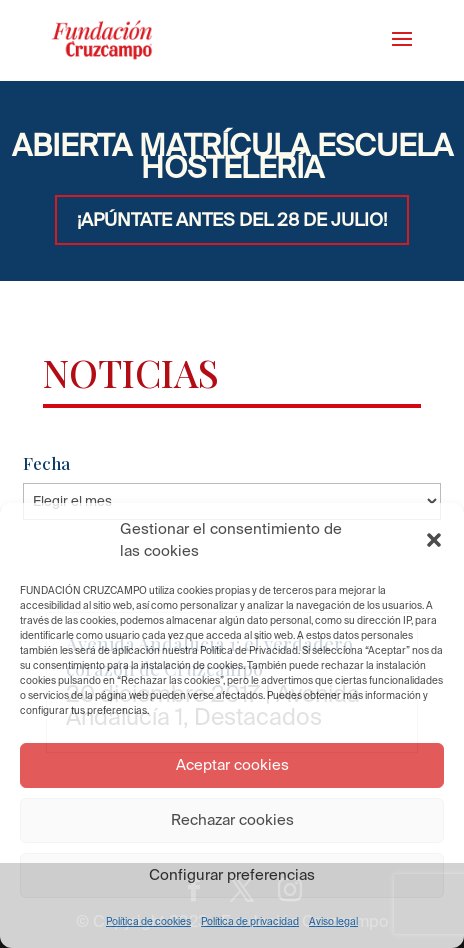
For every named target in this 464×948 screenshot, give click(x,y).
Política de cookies (148, 921)
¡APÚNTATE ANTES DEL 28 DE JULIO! (232, 219)
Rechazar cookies (232, 819)
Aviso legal (333, 921)
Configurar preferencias (232, 874)
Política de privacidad (250, 921)
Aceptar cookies (232, 764)
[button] (434, 540)
